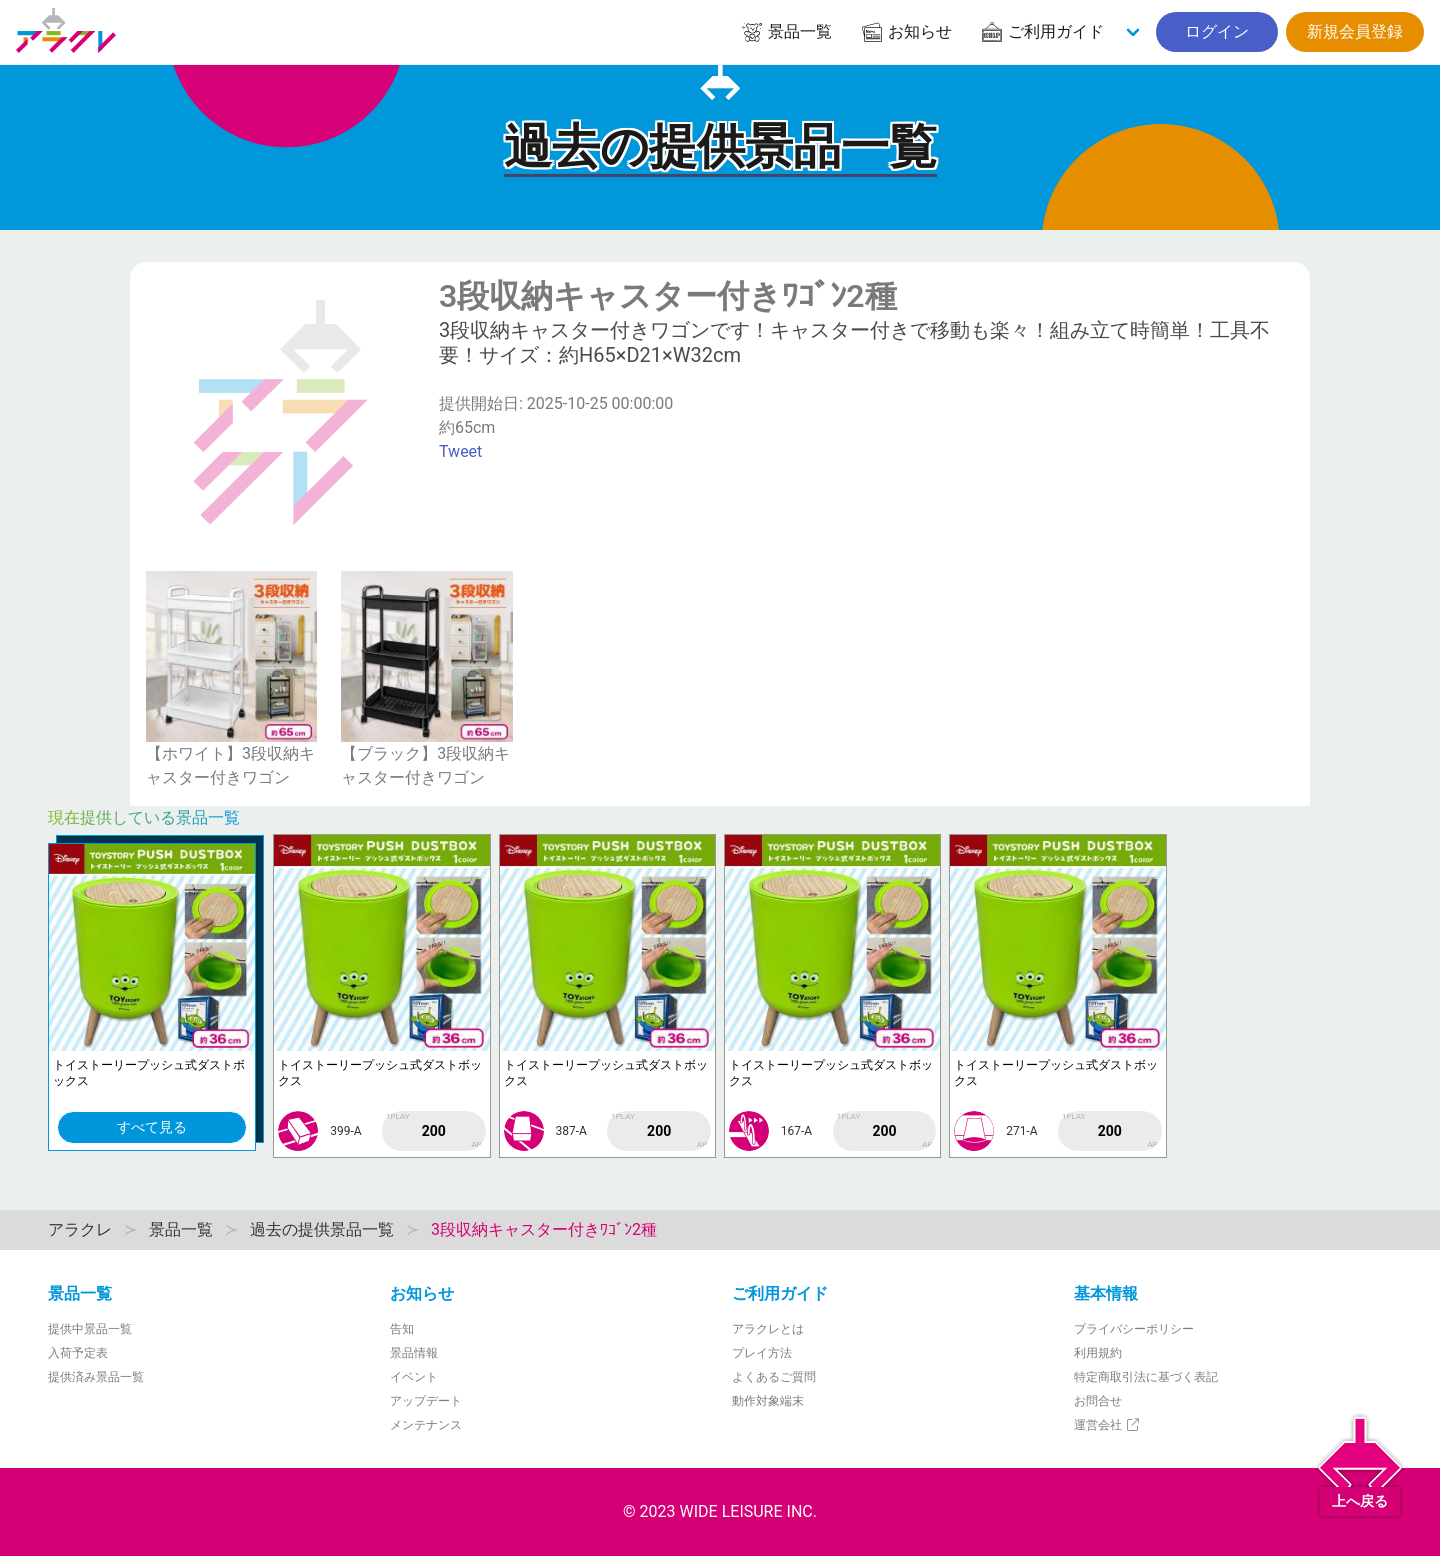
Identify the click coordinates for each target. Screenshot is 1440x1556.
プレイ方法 (762, 1353)
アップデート (426, 1401)
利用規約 (1098, 1353)
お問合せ (1098, 1401)
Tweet (460, 451)
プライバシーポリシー (1134, 1329)
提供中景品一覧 (90, 1329)
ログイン (1217, 31)
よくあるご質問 (774, 1377)
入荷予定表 (78, 1353)
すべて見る (152, 1127)
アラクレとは (768, 1329)
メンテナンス (426, 1425)
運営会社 (1107, 1425)
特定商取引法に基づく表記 (1146, 1377)
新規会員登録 (1355, 31)
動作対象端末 (768, 1401)
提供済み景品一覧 (96, 1377)
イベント (414, 1377)
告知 (402, 1329)
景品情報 (414, 1353)
